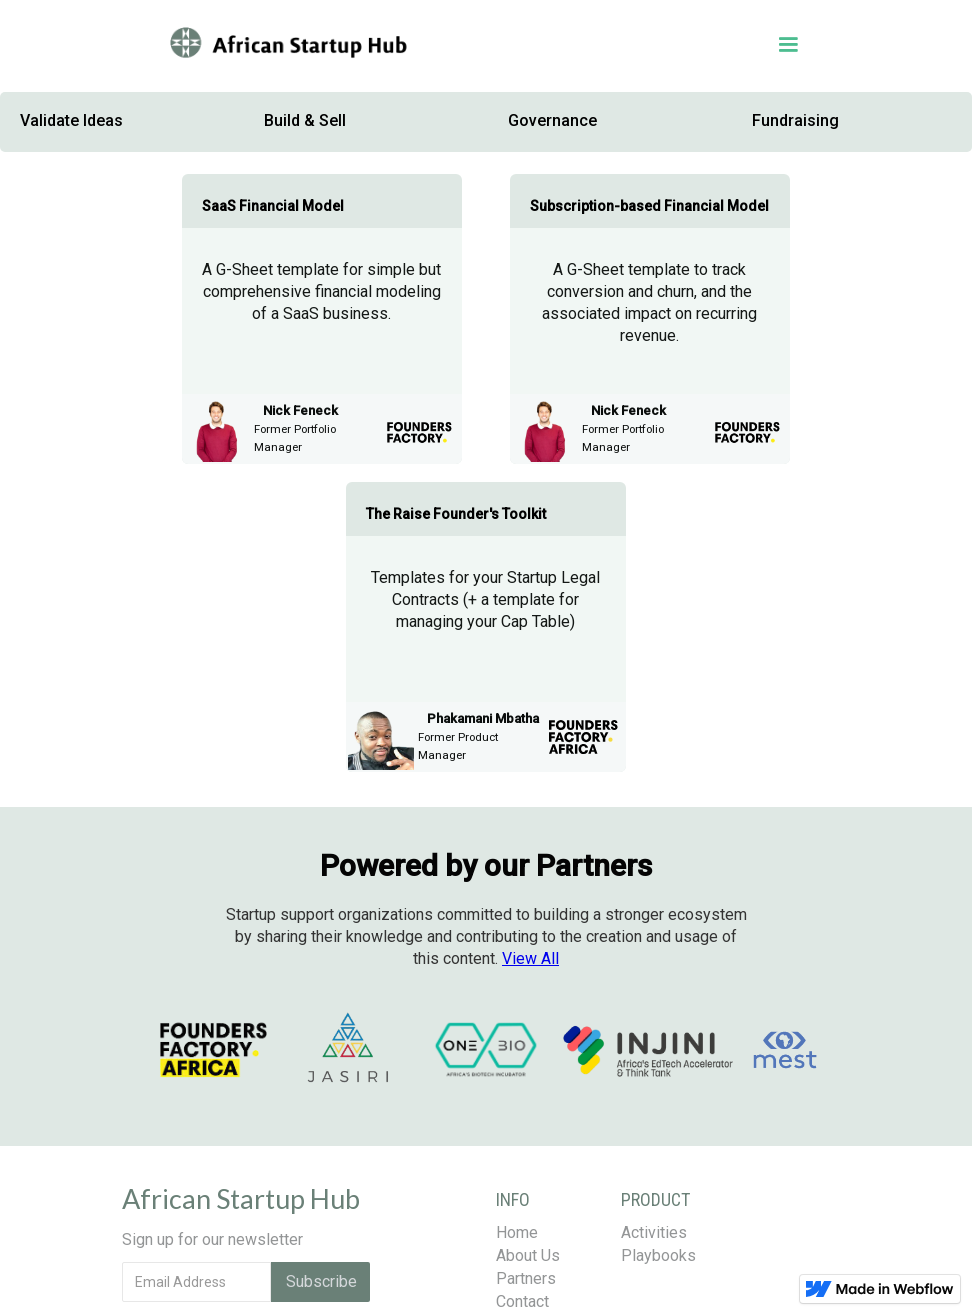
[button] (589, 45)
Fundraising (795, 120)
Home (517, 1232)
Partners (526, 1278)
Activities (654, 1232)
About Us (528, 1255)
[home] (287, 45)
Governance (552, 120)
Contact (522, 1301)
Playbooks (658, 1255)
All (530, 958)
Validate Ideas (71, 120)
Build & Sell (305, 120)
